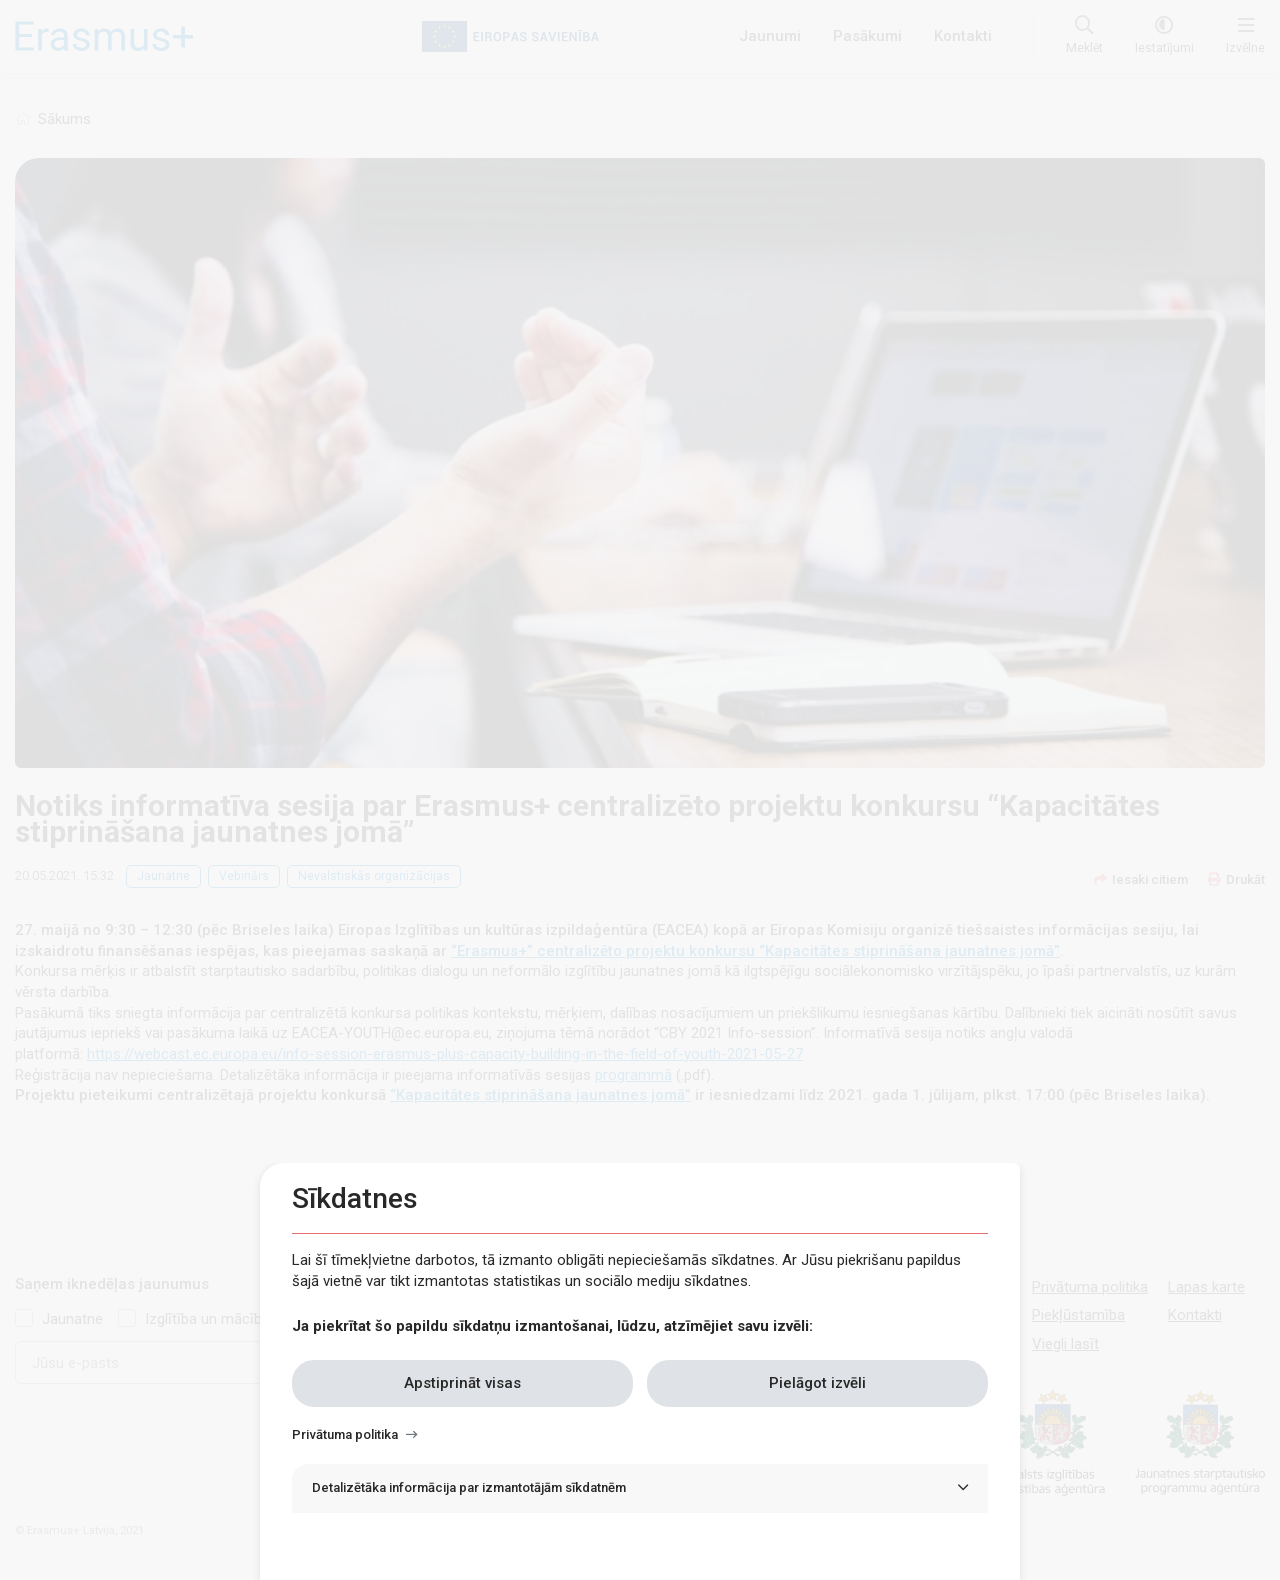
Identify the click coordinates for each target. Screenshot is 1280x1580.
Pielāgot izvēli (817, 1383)
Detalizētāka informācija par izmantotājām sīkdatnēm (469, 1487)
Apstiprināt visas (462, 1383)
